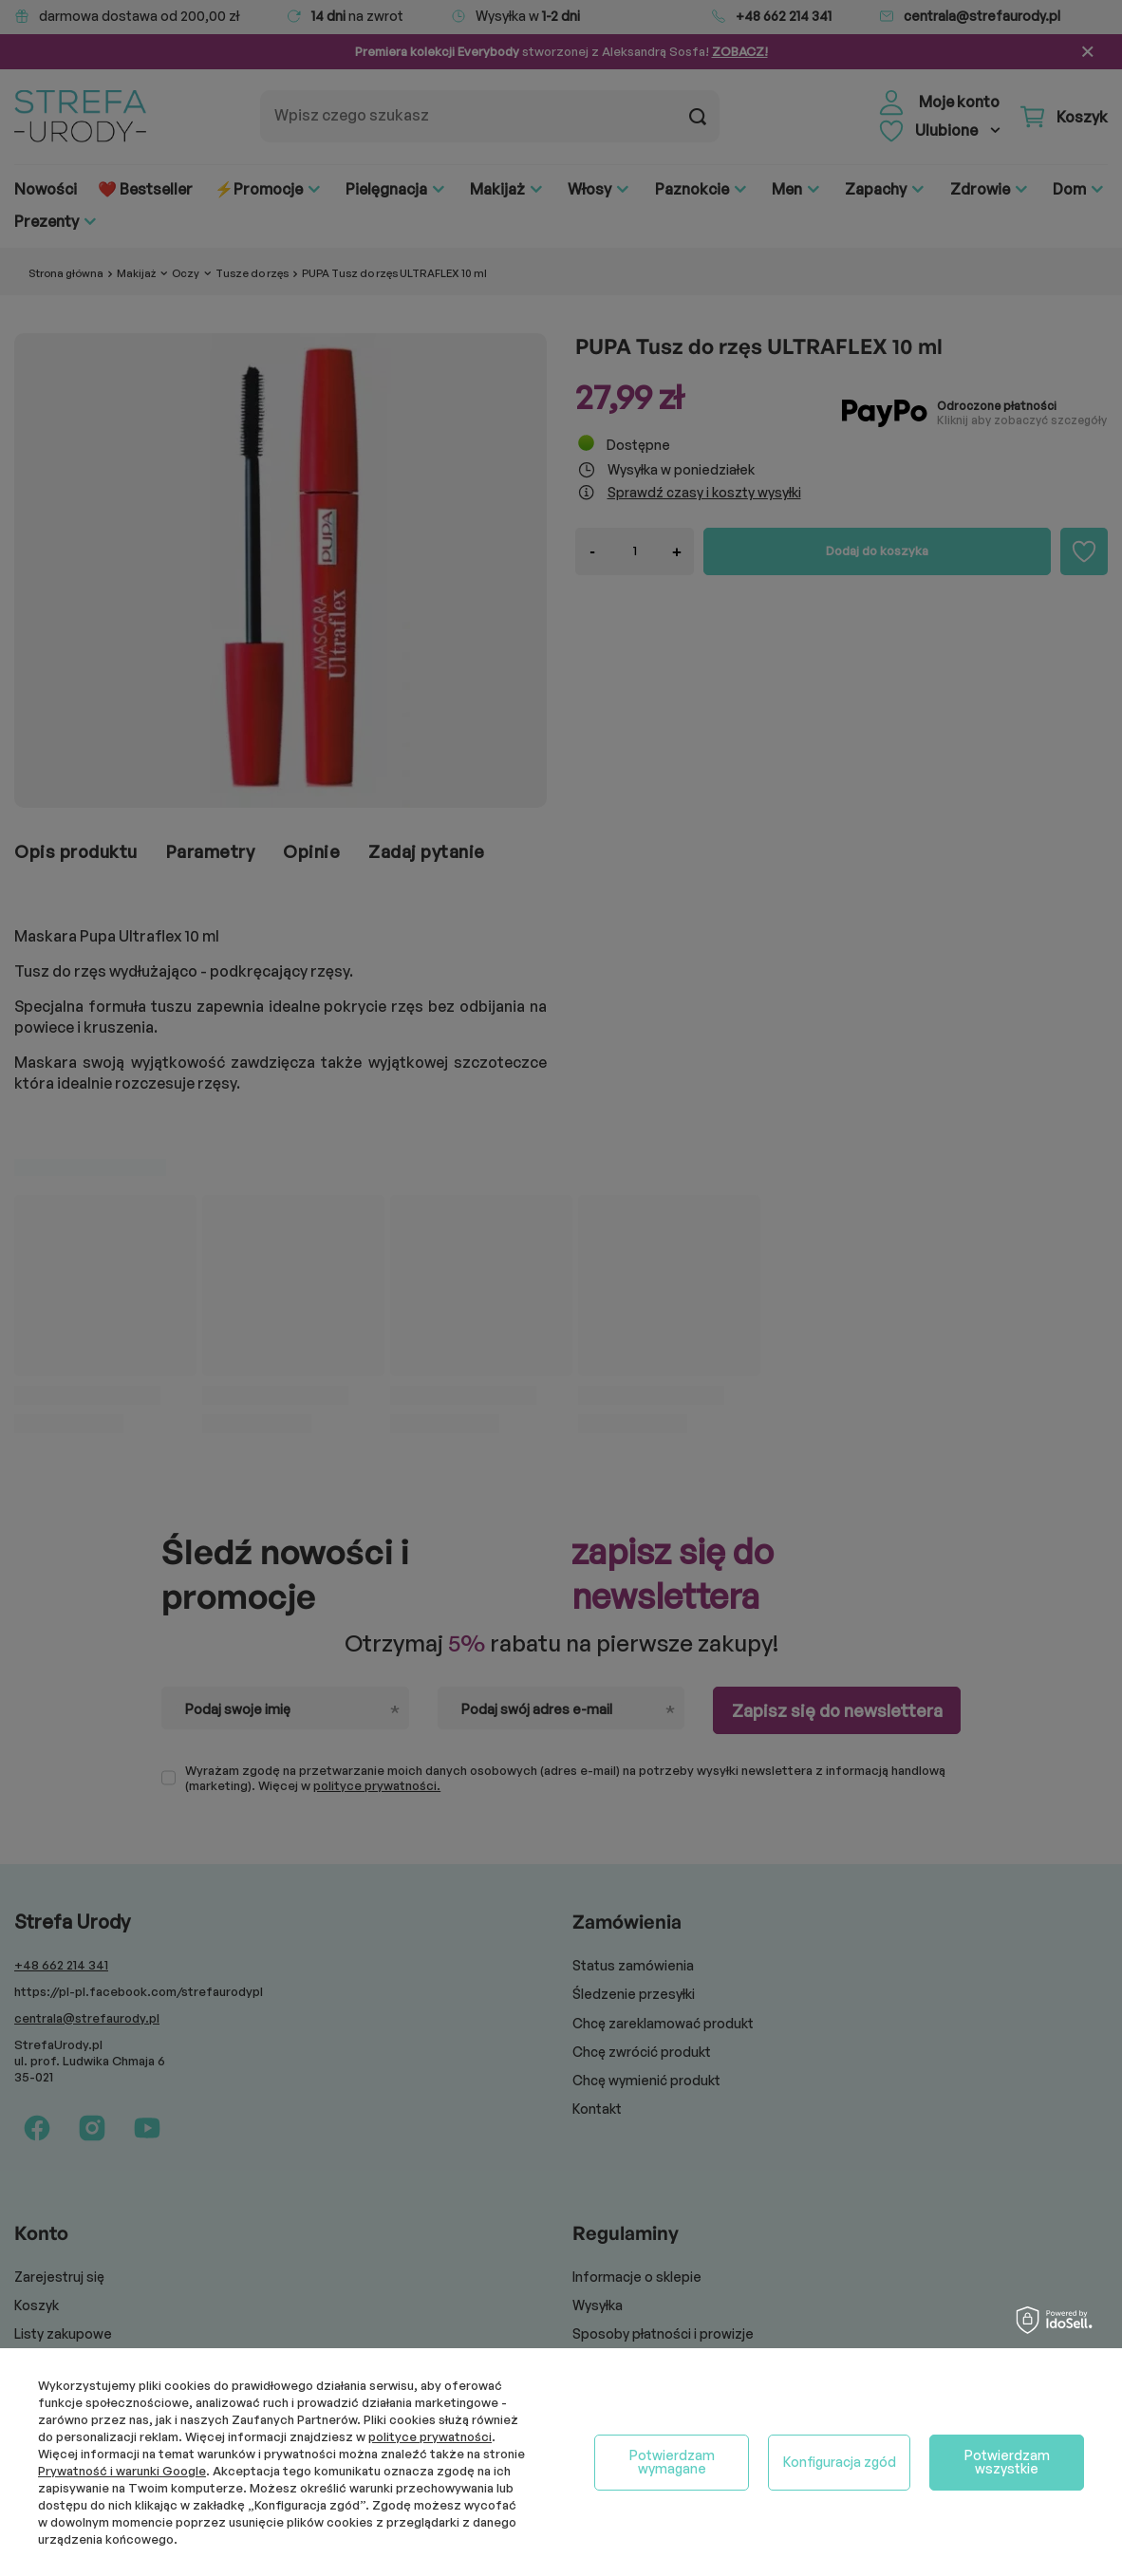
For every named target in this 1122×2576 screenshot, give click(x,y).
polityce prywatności (430, 2436)
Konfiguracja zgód (839, 2462)
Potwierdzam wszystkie (1007, 2461)
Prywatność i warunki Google (122, 2470)
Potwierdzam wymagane (672, 2461)
